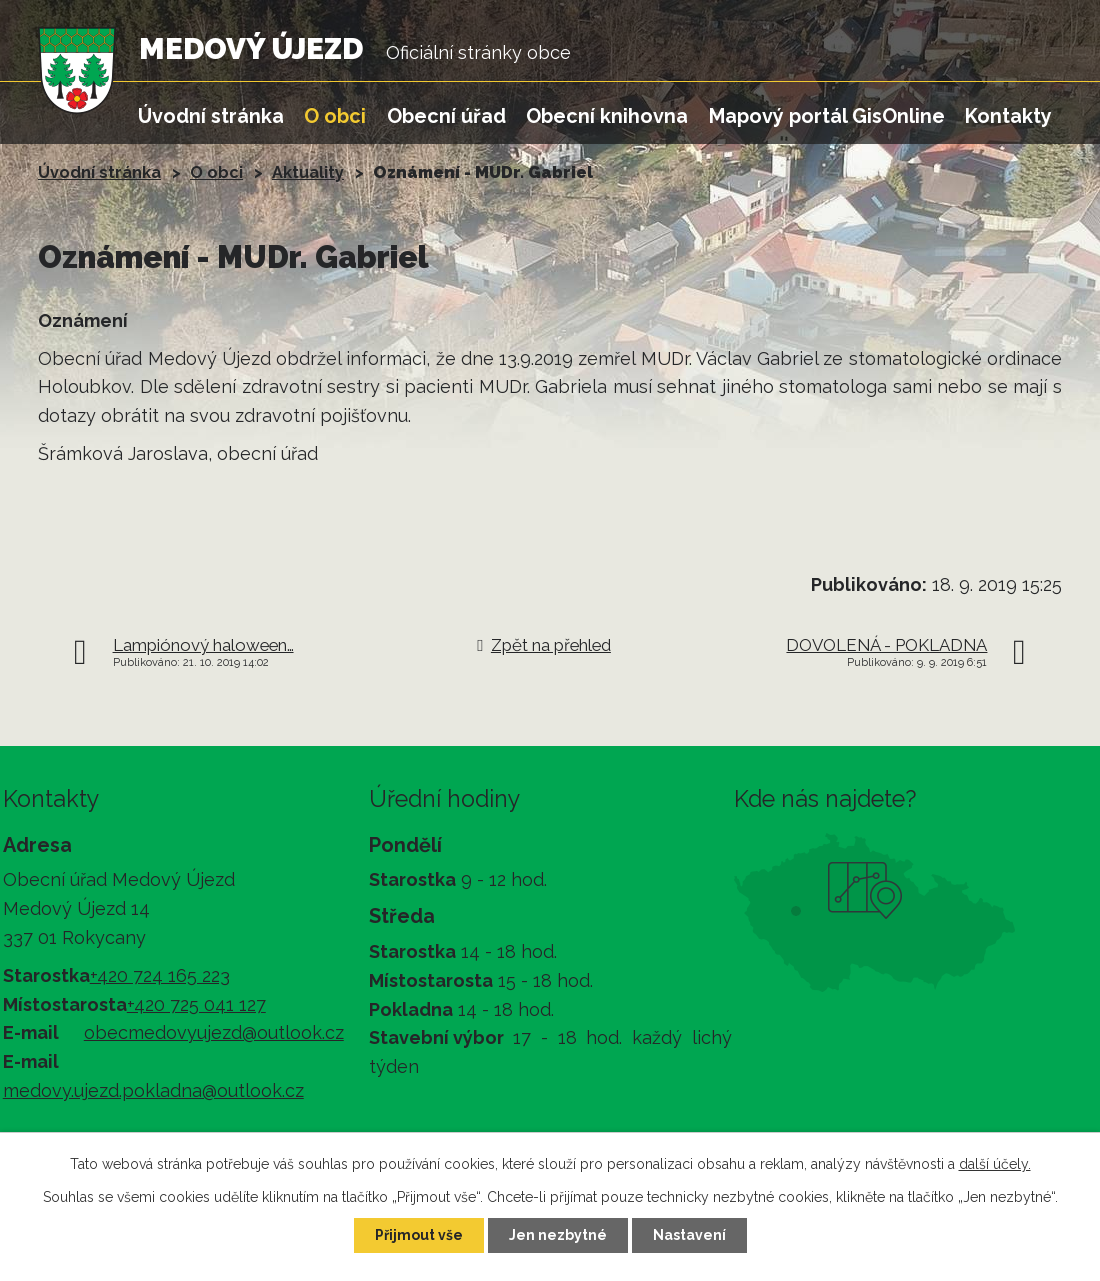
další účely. (995, 1164)
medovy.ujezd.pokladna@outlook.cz (153, 1090)
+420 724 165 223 (160, 975)
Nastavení (689, 1235)
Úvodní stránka (211, 116)
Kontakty (1008, 116)
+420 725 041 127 (196, 1004)
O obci (335, 116)
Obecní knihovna (607, 116)
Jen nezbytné (558, 1235)
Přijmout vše (419, 1235)
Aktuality (308, 172)
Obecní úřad (446, 116)
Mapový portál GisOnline (827, 116)
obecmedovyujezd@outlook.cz (214, 1032)
